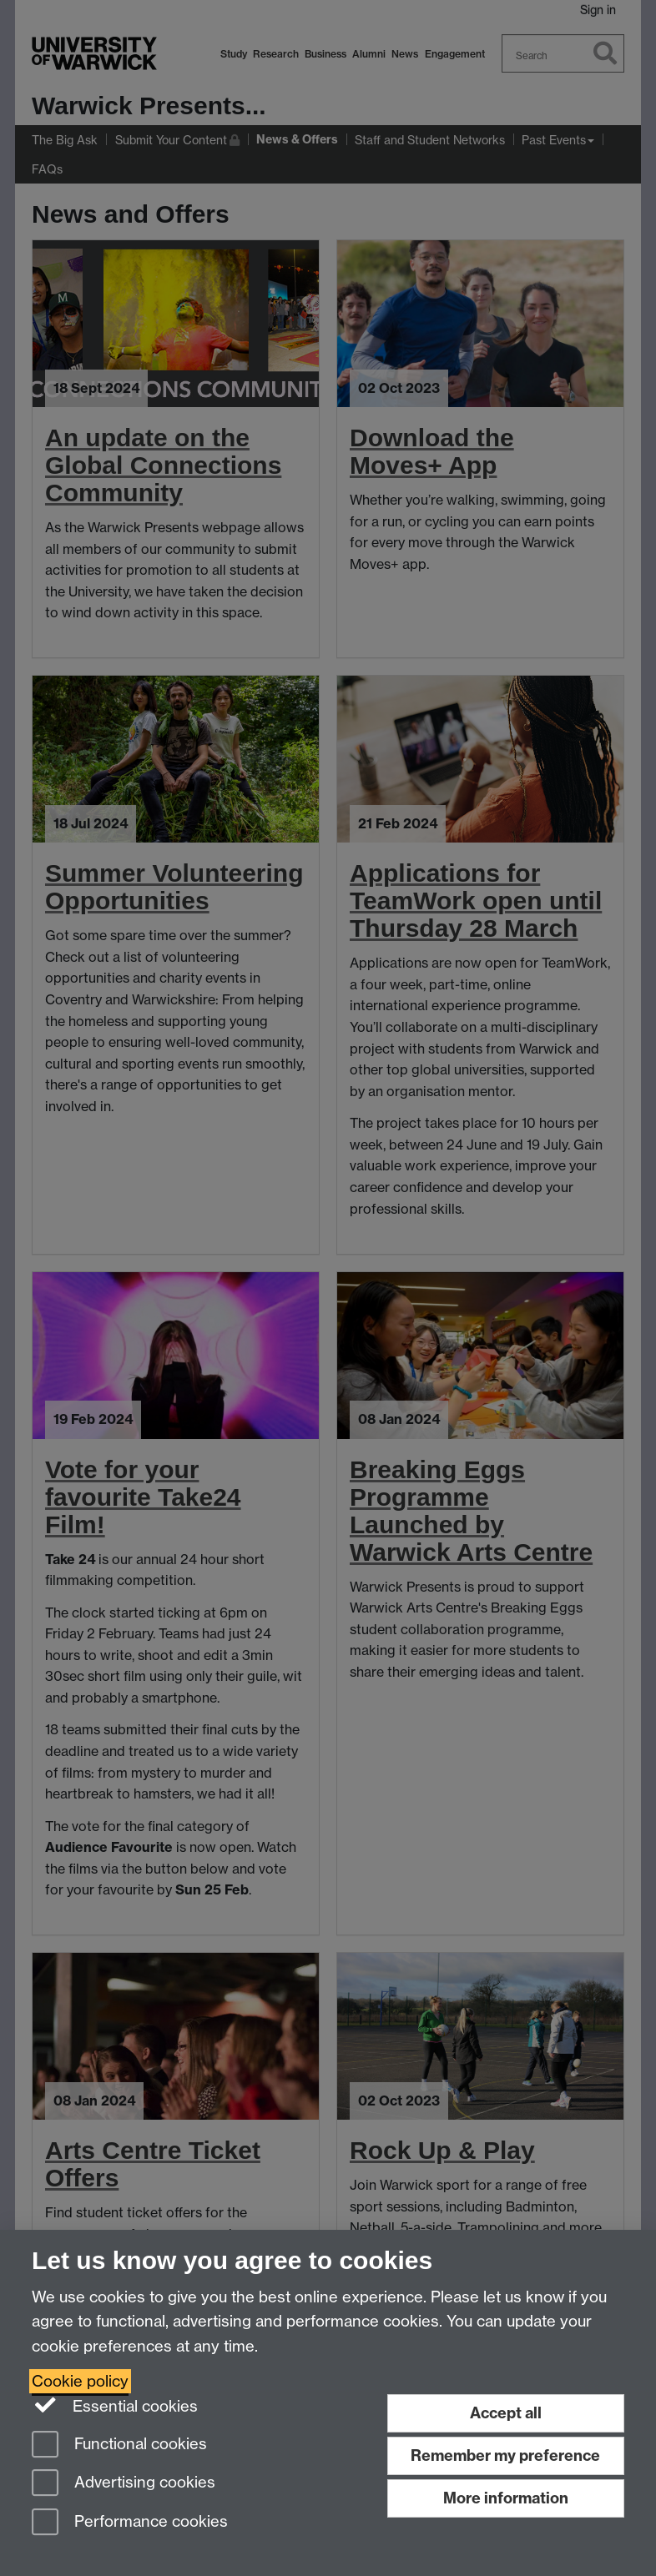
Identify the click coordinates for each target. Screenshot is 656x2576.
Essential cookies (115, 2405)
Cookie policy (80, 2381)
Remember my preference (505, 2455)
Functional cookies (119, 2445)
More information (505, 2498)
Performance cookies (130, 2523)
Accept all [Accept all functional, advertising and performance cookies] (506, 2413)
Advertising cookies (123, 2483)
